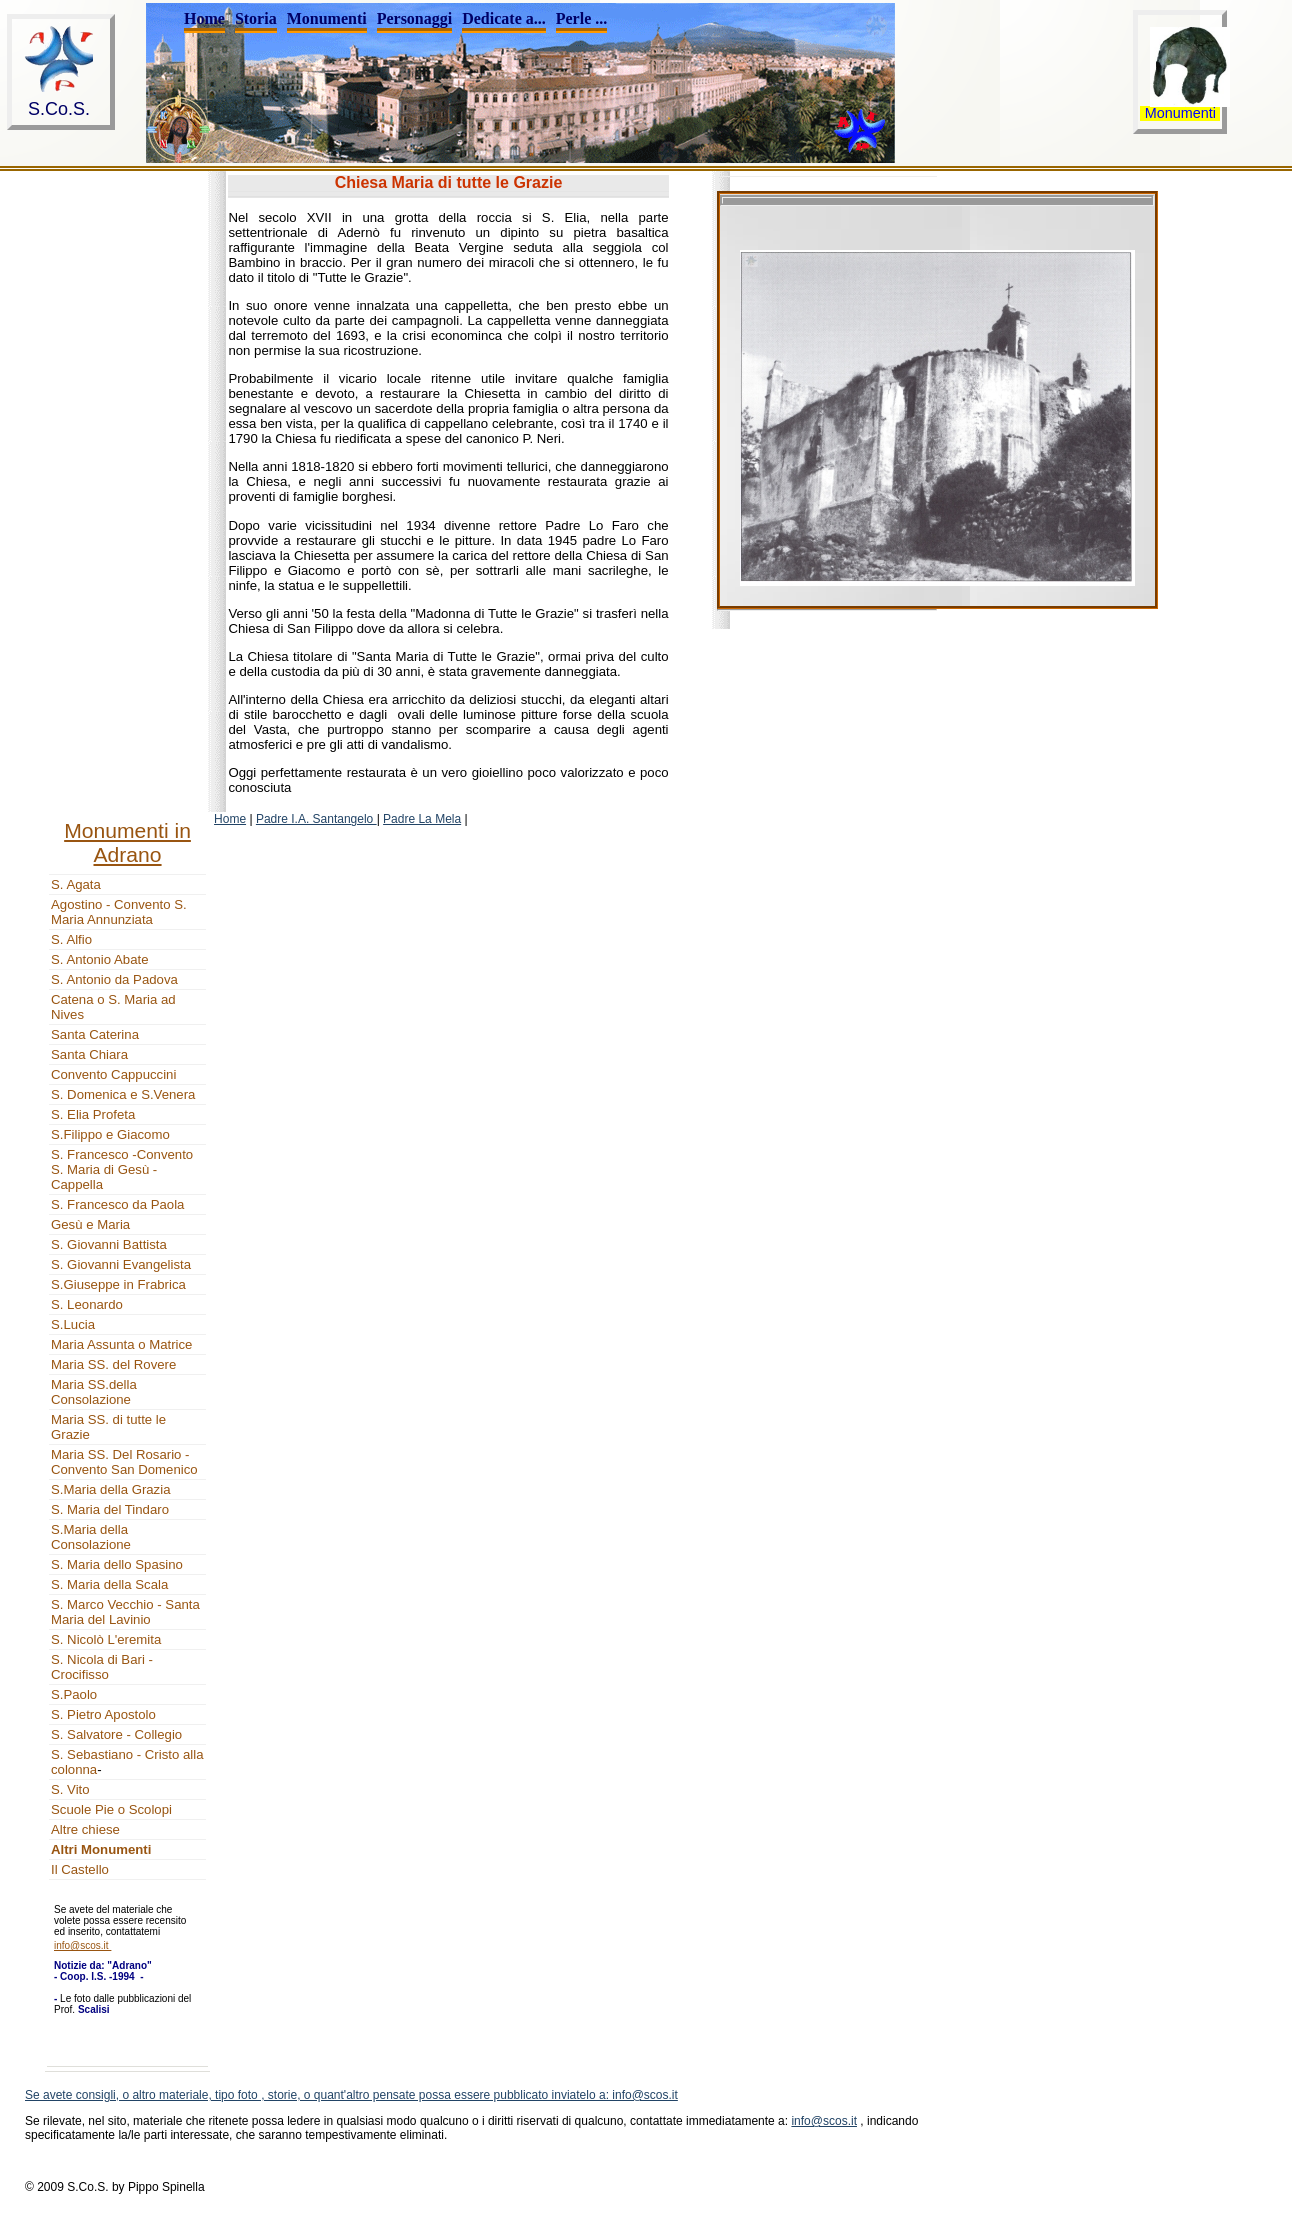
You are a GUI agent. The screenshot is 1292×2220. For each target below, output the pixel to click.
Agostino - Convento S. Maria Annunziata (119, 912)
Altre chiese (85, 1829)
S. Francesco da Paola (117, 1204)
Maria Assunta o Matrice (121, 1344)
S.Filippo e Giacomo (110, 1134)
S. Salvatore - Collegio (116, 1734)
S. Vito (70, 1789)
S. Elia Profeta (93, 1114)
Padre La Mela (422, 819)
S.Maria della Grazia (110, 1489)
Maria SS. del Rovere (113, 1364)
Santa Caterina (95, 1034)
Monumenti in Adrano (127, 842)
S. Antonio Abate (100, 959)
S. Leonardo (87, 1304)
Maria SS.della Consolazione (94, 1392)
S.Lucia (73, 1324)
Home (204, 18)
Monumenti (327, 18)
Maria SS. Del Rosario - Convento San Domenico (124, 1462)
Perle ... (582, 18)
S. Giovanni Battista (109, 1244)
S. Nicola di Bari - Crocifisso (102, 1667)
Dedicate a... (504, 18)
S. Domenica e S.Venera (123, 1094)
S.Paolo (74, 1694)
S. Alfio (71, 939)
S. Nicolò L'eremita (106, 1639)
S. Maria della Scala (109, 1584)
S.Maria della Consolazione (91, 1537)
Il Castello (80, 1869)
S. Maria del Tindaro (110, 1509)
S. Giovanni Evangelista (121, 1264)
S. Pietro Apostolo (103, 1714)
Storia (256, 18)
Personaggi (415, 18)
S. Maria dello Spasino (117, 1564)
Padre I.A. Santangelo (316, 819)
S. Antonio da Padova (114, 979)
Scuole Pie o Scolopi (111, 1809)
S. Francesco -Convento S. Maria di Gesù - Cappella (122, 1169)
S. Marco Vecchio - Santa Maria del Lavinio (125, 1612)
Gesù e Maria (90, 1224)
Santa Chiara (89, 1054)
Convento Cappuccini (113, 1074)
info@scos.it (824, 2121)
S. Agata (76, 884)
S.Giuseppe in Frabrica (118, 1284)
